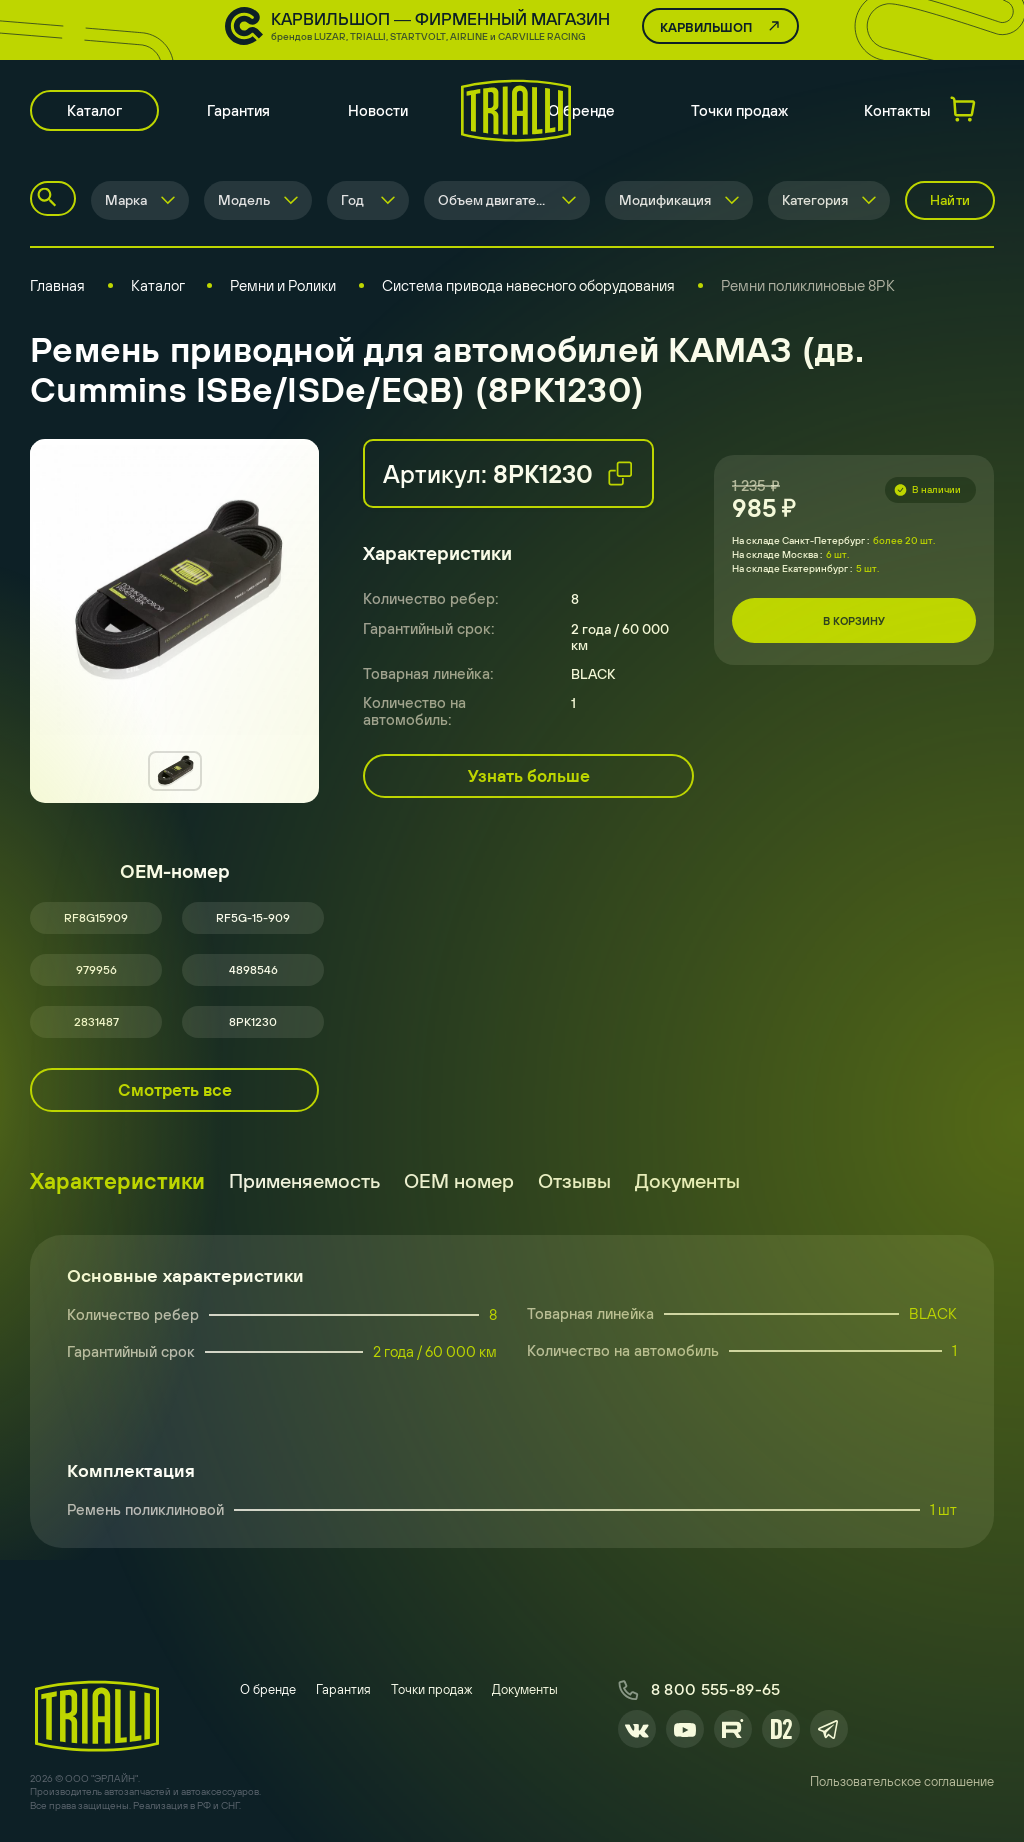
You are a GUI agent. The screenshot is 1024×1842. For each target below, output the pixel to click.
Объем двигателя (494, 200)
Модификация (665, 200)
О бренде (581, 110)
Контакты (897, 110)
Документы (687, 1180)
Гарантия (238, 110)
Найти (950, 200)
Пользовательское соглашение (902, 1781)
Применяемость (304, 1180)
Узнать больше (529, 776)
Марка (126, 200)
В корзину (854, 621)
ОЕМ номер (459, 1180)
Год (352, 200)
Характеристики (117, 1181)
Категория (815, 200)
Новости (378, 110)
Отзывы (574, 1180)
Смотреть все (175, 1090)
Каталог (94, 110)
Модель (244, 200)
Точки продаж (739, 110)
